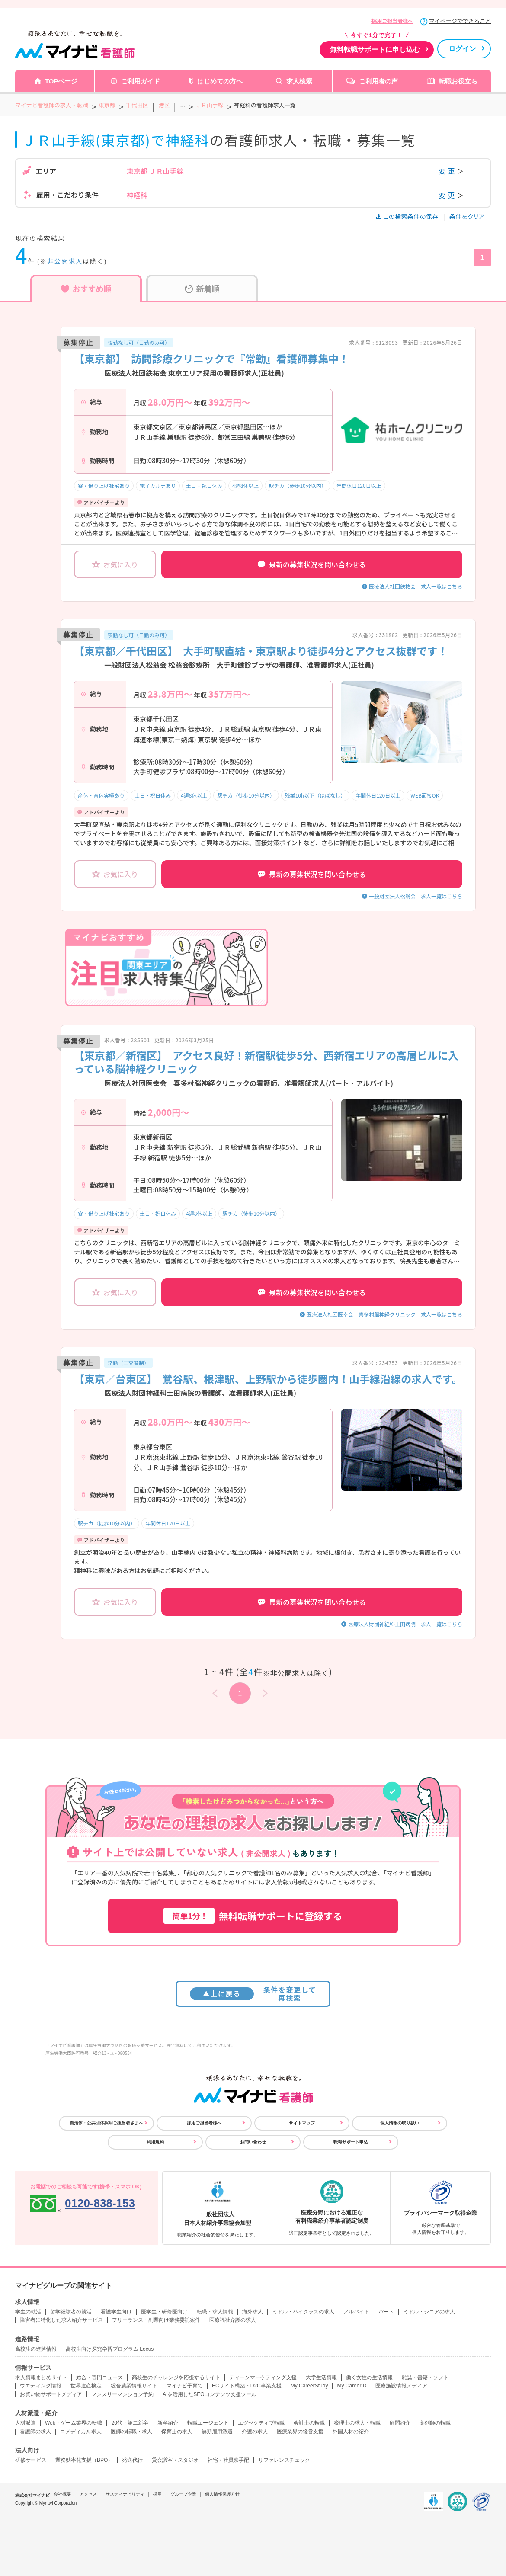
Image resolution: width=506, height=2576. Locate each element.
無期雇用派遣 (217, 2432)
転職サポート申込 (350, 2142)
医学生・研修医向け (164, 2312)
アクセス (88, 2494)
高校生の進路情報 (36, 2349)
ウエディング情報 (40, 2386)
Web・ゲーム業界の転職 (73, 2423)
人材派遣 (25, 2423)
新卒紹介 (167, 2423)
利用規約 (155, 2142)
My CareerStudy (309, 2386)
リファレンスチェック (284, 2460)
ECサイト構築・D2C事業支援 (247, 2386)
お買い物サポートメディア (51, 2394)
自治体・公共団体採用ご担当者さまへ (106, 2123)
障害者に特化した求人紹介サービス (61, 2320)
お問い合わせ (253, 2142)
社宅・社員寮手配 (228, 2460)
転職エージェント (208, 2423)
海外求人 (252, 2312)
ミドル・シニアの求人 (429, 2312)
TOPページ (61, 81)
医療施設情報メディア (401, 2386)
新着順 (202, 288)
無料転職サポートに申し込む (375, 49)
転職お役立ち (458, 81)
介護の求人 (255, 2432)
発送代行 (132, 2460)
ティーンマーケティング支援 (263, 2377)
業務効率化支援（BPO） (84, 2460)
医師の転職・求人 (131, 2432)
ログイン (462, 48)
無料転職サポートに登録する (253, 1916)
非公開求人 (65, 261)
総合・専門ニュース (99, 2377)
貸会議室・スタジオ (175, 2460)
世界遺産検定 (86, 2386)
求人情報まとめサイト (41, 2377)
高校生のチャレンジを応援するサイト (176, 2377)
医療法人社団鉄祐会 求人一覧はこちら (415, 586)
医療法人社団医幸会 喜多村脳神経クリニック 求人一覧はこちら (384, 1314)
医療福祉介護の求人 (232, 2320)
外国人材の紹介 (351, 2432)
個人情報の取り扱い (399, 2123)
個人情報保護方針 (222, 2494)
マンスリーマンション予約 (122, 2394)
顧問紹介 (400, 2423)
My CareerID (351, 2386)
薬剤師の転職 (435, 2423)
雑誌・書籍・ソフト (425, 2377)
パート (386, 2312)
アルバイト (356, 2312)
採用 (157, 2494)
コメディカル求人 (81, 2432)
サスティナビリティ (125, 2494)
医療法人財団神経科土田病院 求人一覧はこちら (405, 1624)
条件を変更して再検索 (253, 1993)
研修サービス (30, 2460)
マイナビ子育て (185, 2386)
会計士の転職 (309, 2423)
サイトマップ (302, 2123)
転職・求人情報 (215, 2312)
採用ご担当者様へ (392, 21)
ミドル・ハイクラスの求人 (303, 2312)
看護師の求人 (35, 2432)
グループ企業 (183, 2494)
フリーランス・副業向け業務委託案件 (156, 2320)
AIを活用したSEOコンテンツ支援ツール (209, 2394)
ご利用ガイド (140, 81)
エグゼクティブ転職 (261, 2423)
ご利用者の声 (378, 81)
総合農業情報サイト (134, 2386)
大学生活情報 (321, 2377)
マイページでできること (460, 21)
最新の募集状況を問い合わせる (312, 564)
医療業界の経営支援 (300, 2432)
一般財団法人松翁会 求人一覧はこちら (415, 896)
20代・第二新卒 (129, 2423)
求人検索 (299, 81)
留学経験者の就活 (71, 2312)
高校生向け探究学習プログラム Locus (110, 2349)
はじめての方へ (220, 81)
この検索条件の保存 (408, 216)
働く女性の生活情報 (369, 2377)
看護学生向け (116, 2312)
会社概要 (62, 2494)
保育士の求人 (176, 2432)
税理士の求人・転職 (357, 2423)
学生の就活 (28, 2312)
